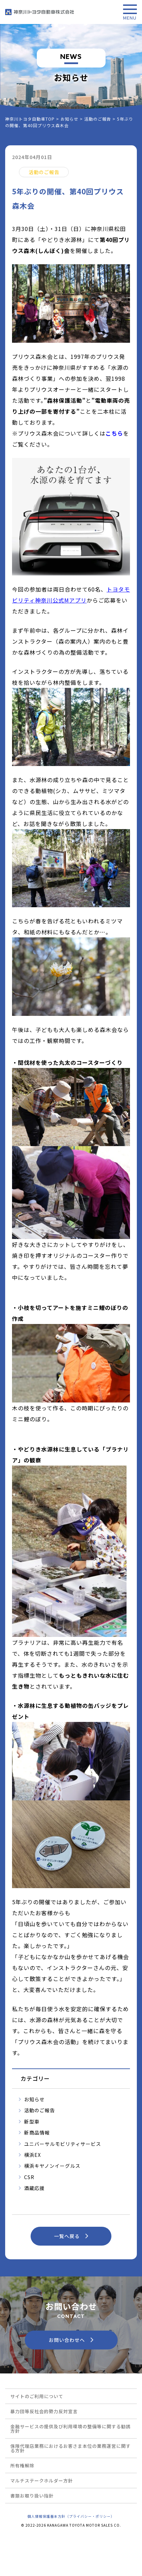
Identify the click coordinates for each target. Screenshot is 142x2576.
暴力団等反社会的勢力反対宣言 (44, 2411)
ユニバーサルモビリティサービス (62, 2143)
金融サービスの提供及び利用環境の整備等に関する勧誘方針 (70, 2428)
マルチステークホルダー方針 (41, 2480)
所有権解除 (22, 2465)
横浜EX (32, 2154)
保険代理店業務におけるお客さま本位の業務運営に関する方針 (70, 2448)
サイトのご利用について (36, 2396)
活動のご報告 (39, 2110)
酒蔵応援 (34, 2188)
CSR (29, 2177)
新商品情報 (37, 2132)
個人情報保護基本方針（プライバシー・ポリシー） (71, 2516)
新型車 (32, 2121)
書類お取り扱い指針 (32, 2495)
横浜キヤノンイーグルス (52, 2165)
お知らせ (34, 2099)
